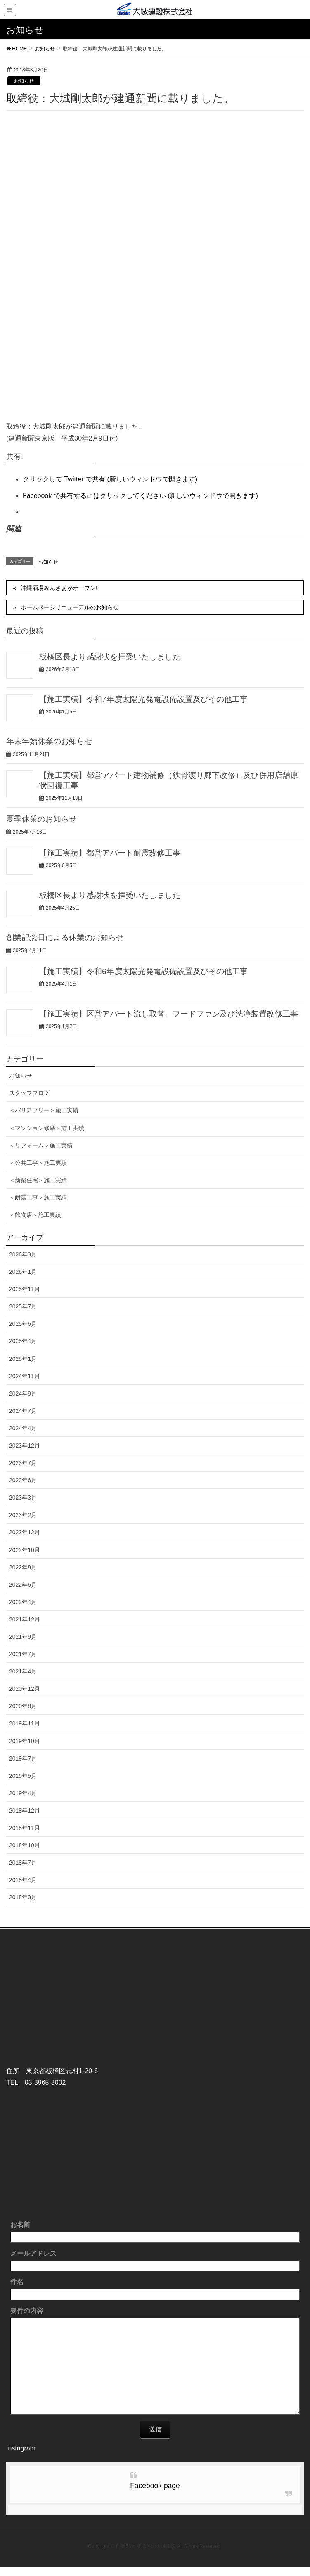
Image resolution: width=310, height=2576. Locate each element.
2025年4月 (23, 1341)
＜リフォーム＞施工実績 (41, 1145)
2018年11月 (24, 1828)
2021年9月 (23, 1636)
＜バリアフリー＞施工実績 (43, 1110)
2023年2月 (23, 1515)
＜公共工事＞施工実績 (38, 1162)
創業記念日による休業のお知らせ (65, 937)
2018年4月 (23, 1880)
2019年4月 (23, 1793)
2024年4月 (23, 1428)
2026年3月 (23, 1254)
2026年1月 (23, 1271)
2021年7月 (23, 1654)
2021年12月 (24, 1619)
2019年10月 (24, 1741)
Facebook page (155, 2485)
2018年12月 (24, 1810)
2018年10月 (24, 1845)
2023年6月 (23, 1480)
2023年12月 (24, 1445)
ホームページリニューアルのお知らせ (70, 607)
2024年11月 (24, 1376)
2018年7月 (23, 1862)
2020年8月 (23, 1706)
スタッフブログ (29, 1093)
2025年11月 (24, 1289)
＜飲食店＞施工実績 (35, 1214)
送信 (155, 2429)
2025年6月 (23, 1323)
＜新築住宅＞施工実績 (38, 1180)
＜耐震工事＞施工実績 (38, 1197)
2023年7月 (23, 1463)
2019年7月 (23, 1758)
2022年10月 (24, 1550)
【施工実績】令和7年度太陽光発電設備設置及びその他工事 (143, 699)
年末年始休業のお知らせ (49, 741)
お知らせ (24, 81)
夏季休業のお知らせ (41, 819)
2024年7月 (23, 1411)
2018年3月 (23, 1897)
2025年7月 (23, 1306)
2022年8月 (23, 1567)
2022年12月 (24, 1532)
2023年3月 (23, 1497)
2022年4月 (23, 1602)
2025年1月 (23, 1359)
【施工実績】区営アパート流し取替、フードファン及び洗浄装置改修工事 (168, 1014)
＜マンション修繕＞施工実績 (46, 1128)
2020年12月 (24, 1688)
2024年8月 (23, 1393)
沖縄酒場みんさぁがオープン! (59, 588)
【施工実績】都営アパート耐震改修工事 (109, 852)
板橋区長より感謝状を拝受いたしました (109, 656)
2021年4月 (23, 1671)
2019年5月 (23, 1776)
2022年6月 (23, 1584)
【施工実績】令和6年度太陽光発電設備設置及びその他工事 (143, 971)
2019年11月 (24, 1723)
